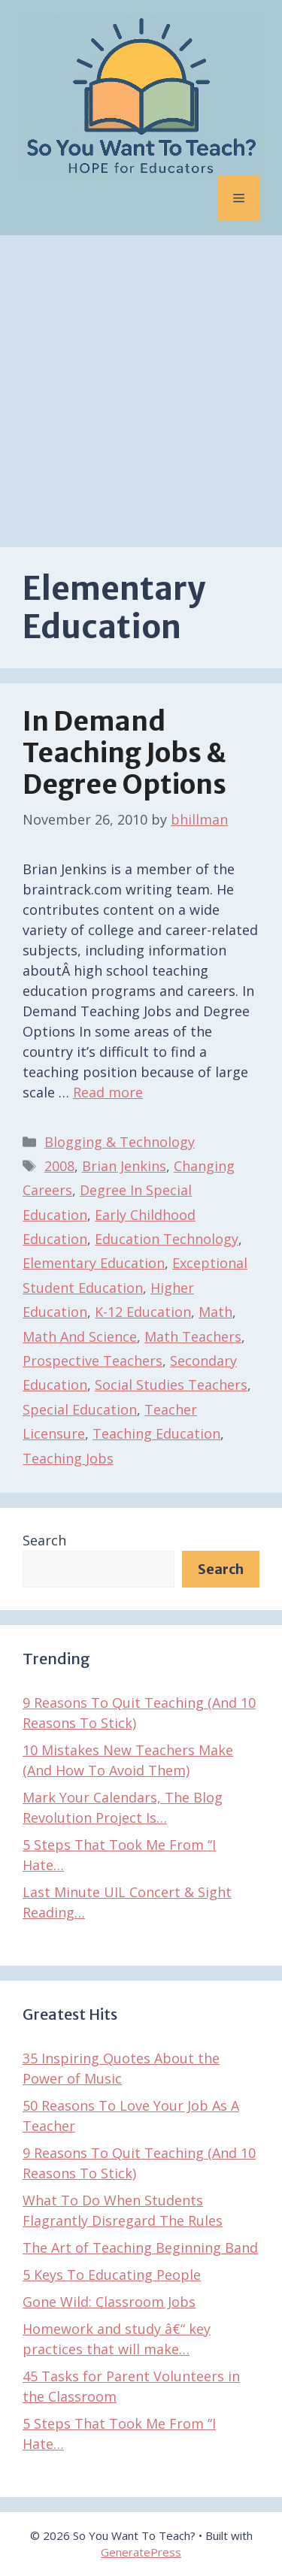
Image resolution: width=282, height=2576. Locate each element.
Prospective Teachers (92, 1361)
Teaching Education (156, 1433)
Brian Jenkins (124, 1166)
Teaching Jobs (68, 1458)
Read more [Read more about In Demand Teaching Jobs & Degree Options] (108, 1092)
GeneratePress (141, 2551)
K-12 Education (143, 1312)
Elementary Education (94, 1263)
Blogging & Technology (119, 1142)
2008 (59, 1166)
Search (44, 1540)
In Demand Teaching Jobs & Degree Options (124, 753)
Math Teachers (192, 1336)
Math (215, 1312)
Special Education (80, 1409)
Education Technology (166, 1239)
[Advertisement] (141, 384)
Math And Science (80, 1336)
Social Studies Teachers (171, 1385)
